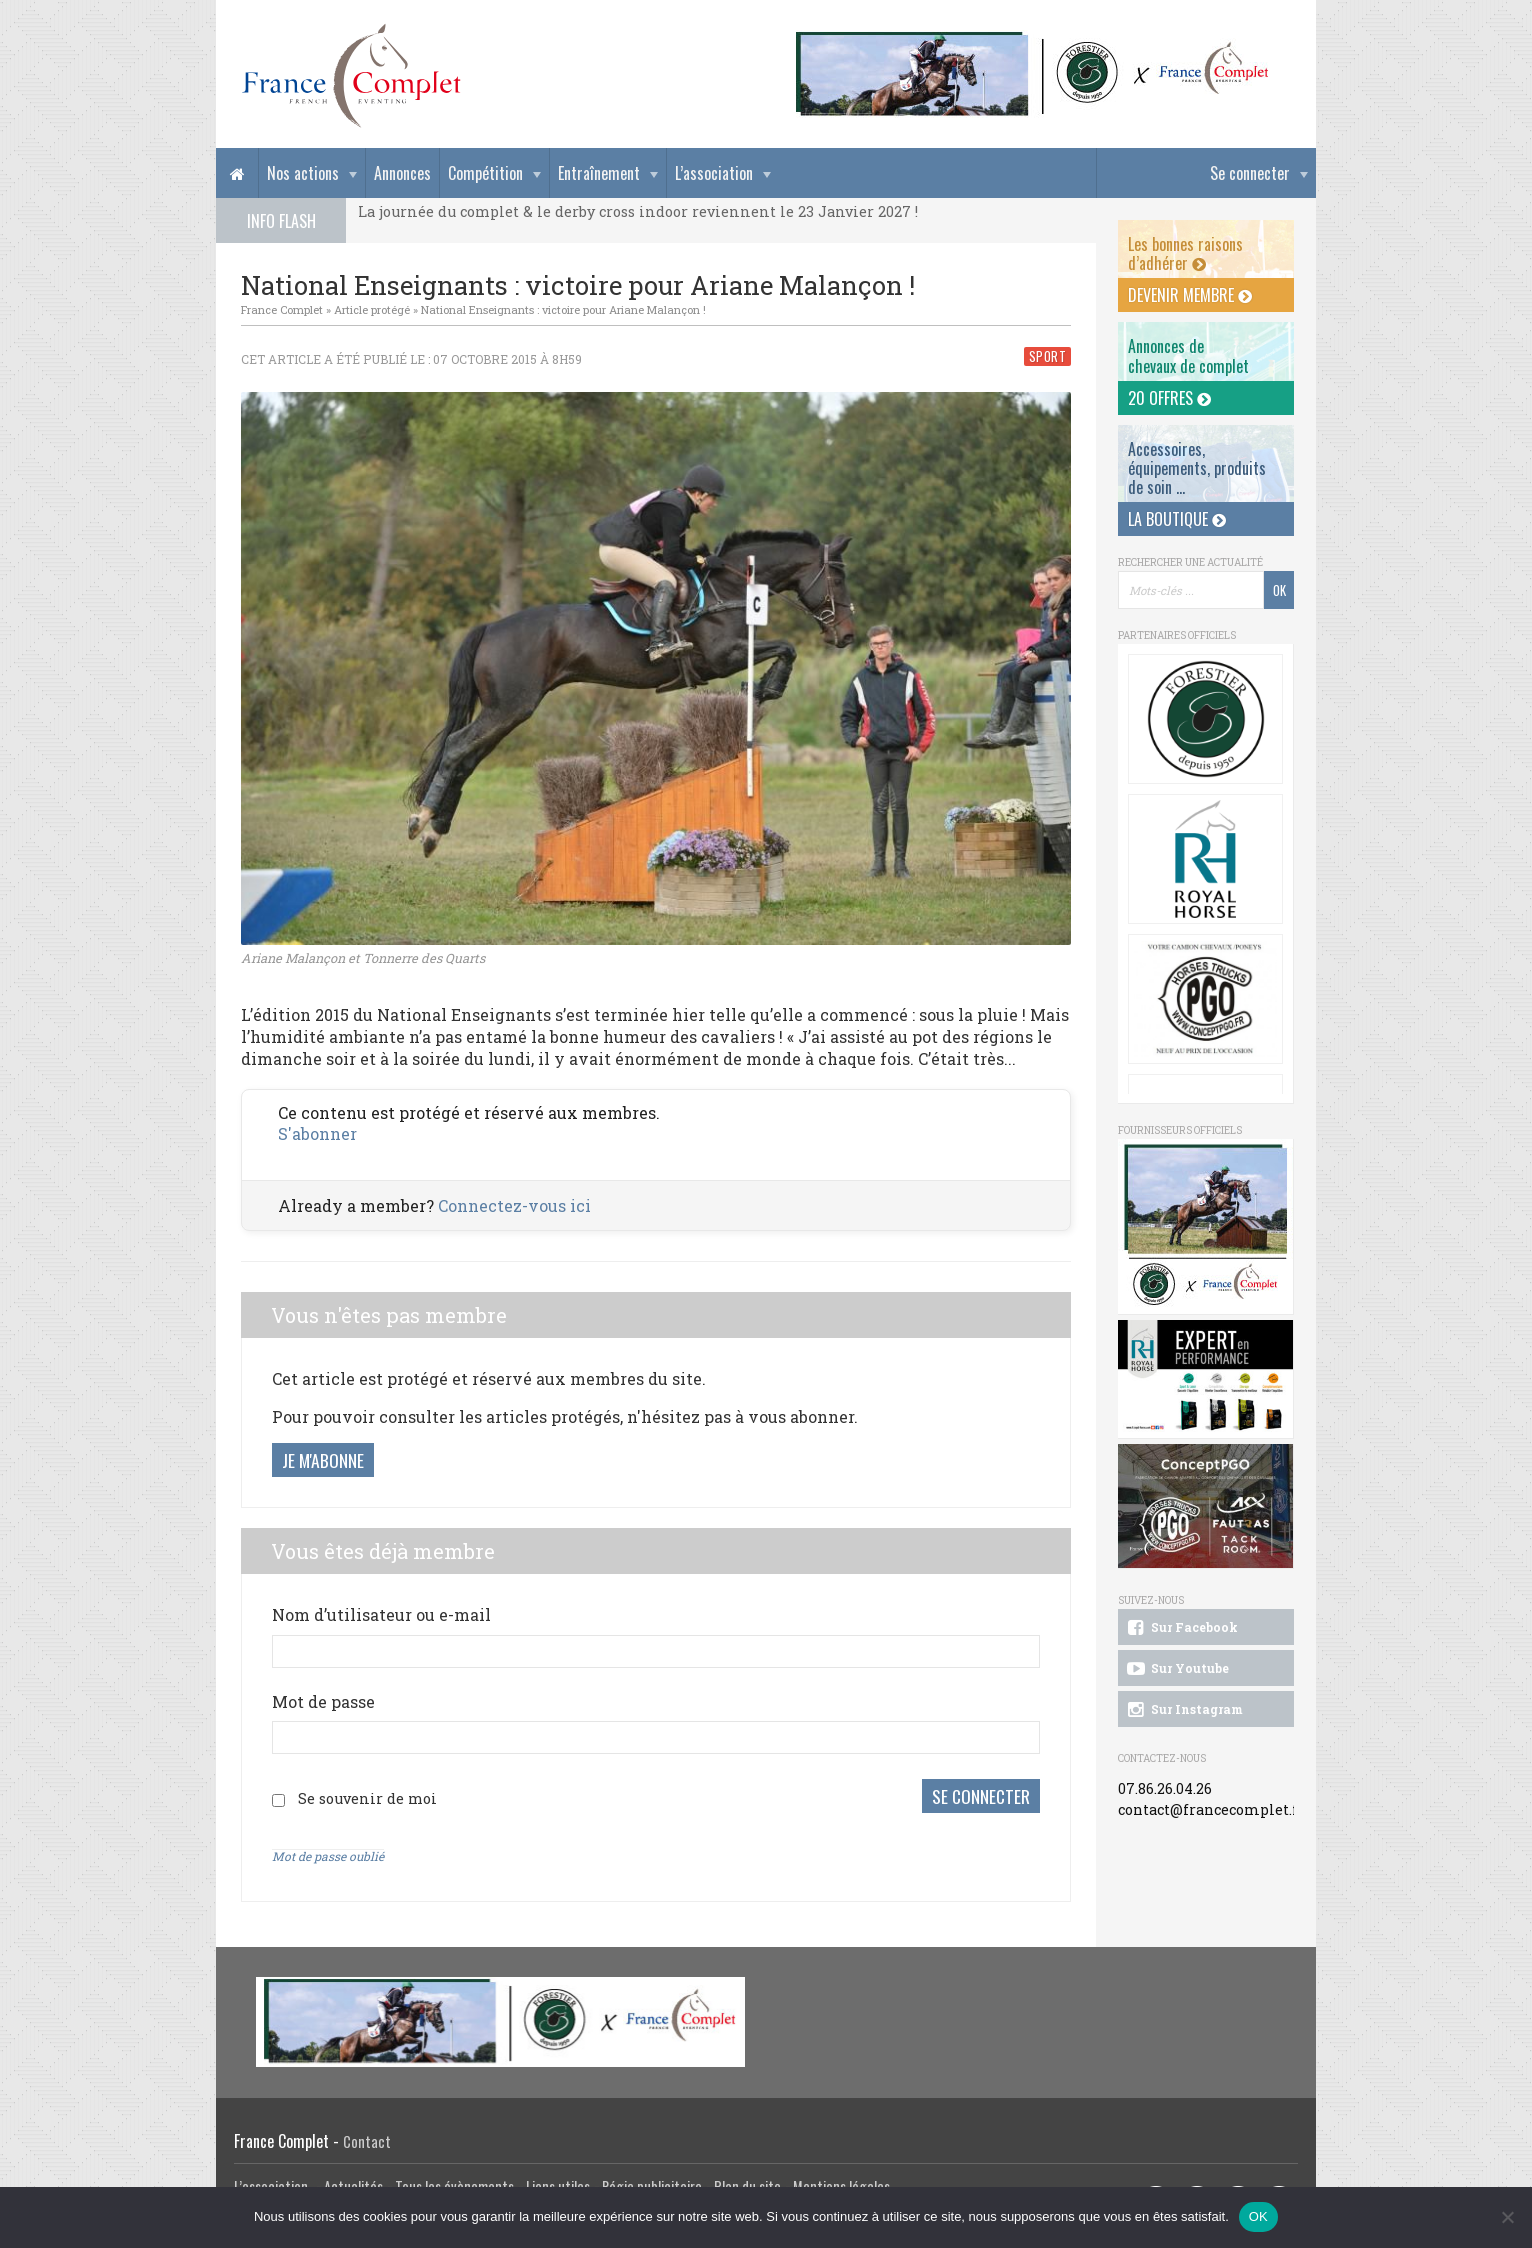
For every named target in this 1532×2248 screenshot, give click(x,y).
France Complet (282, 309)
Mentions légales (841, 2182)
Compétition (485, 173)
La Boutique (1177, 519)
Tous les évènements (454, 2182)
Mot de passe (323, 1701)
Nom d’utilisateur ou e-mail (381, 1614)
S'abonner (317, 1133)
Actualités (353, 2182)
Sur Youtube (1176, 1669)
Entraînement (599, 173)
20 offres (1169, 398)
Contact (367, 2137)
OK (1258, 2216)
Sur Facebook (1181, 1628)
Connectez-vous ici (514, 1205)
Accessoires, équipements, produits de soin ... (1197, 468)
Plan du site (747, 2182)
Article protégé (372, 309)
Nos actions (303, 173)
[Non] (1507, 2217)
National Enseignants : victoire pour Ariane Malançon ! (563, 309)
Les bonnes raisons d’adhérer (1185, 253)
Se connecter (1250, 173)
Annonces (402, 173)
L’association (714, 173)
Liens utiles (558, 2182)
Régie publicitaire (652, 2182)
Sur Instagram (1183, 1710)
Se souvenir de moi (367, 1796)
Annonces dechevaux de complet (1188, 355)
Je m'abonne (323, 1460)
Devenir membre (1190, 295)
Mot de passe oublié (328, 1852)
